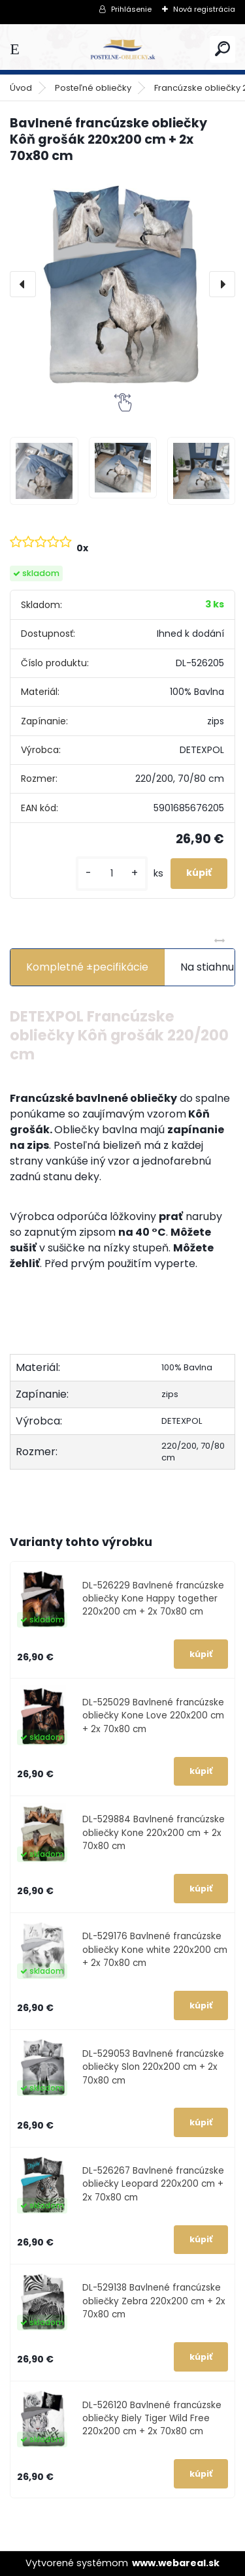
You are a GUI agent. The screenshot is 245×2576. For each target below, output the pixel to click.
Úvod (21, 88)
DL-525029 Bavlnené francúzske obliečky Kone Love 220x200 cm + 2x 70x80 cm (153, 1715)
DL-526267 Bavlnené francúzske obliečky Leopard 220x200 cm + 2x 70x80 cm (153, 2184)
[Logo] (123, 49)
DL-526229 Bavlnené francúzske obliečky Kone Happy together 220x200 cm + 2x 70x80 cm (153, 1598)
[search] (222, 48)
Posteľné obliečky (93, 88)
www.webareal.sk (176, 2562)
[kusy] (111, 873)
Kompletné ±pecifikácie (87, 966)
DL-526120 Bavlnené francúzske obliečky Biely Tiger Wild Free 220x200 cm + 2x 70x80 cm (151, 2418)
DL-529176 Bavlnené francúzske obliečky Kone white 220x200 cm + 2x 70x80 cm (154, 1949)
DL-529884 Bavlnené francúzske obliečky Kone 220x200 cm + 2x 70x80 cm (153, 1832)
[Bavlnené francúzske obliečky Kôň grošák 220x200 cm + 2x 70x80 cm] (122, 284)
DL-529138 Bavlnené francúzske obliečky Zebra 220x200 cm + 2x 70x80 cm (153, 2301)
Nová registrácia (204, 9)
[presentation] (23, 284)
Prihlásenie (131, 9)
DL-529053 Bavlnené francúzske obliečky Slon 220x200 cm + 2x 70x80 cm (153, 2067)
